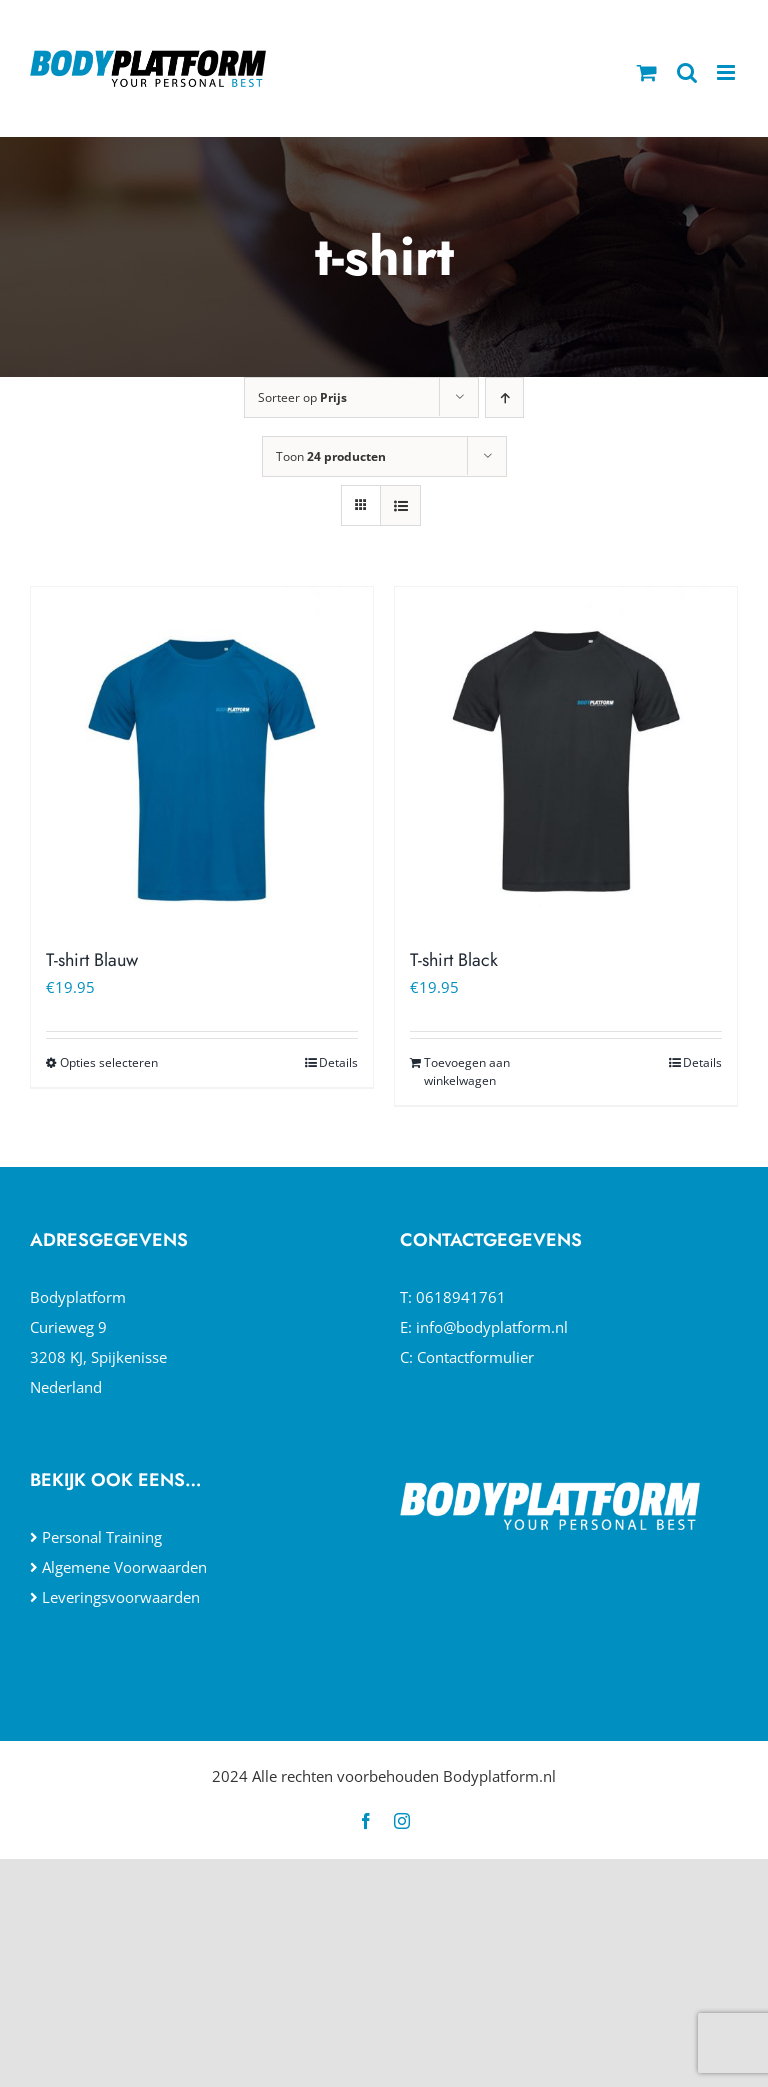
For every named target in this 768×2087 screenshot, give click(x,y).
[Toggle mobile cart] (647, 72)
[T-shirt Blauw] (202, 758)
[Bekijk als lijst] (400, 505)
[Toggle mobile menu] (727, 72)
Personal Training (102, 1537)
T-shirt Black (454, 960)
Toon (331, 456)
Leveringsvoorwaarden (121, 1597)
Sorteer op (302, 397)
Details (338, 1062)
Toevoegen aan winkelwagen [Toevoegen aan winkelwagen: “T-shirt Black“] (467, 1071)
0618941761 (461, 1297)
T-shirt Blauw (92, 960)
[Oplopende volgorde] (504, 397)
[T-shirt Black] (566, 758)
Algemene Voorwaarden (124, 1567)
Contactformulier (475, 1357)
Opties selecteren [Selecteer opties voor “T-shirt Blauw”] (109, 1062)
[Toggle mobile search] (687, 72)
